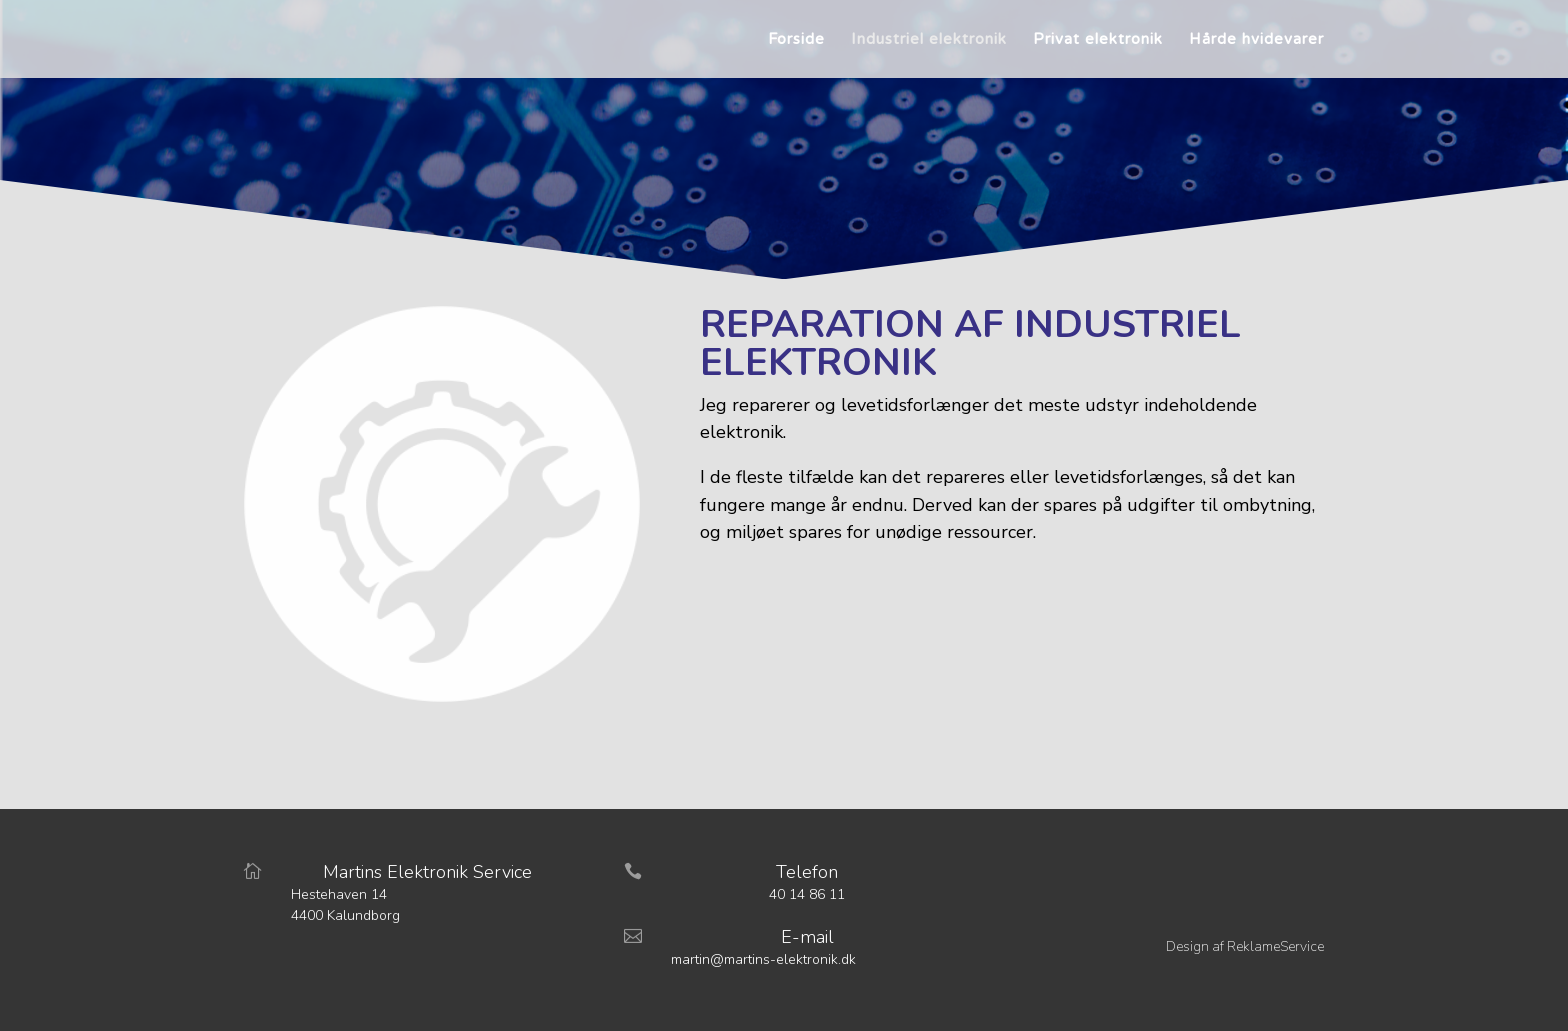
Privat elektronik (1098, 40)
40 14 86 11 (807, 894)
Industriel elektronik (929, 40)
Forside (796, 40)
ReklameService (1275, 946)
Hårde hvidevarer (1256, 40)
